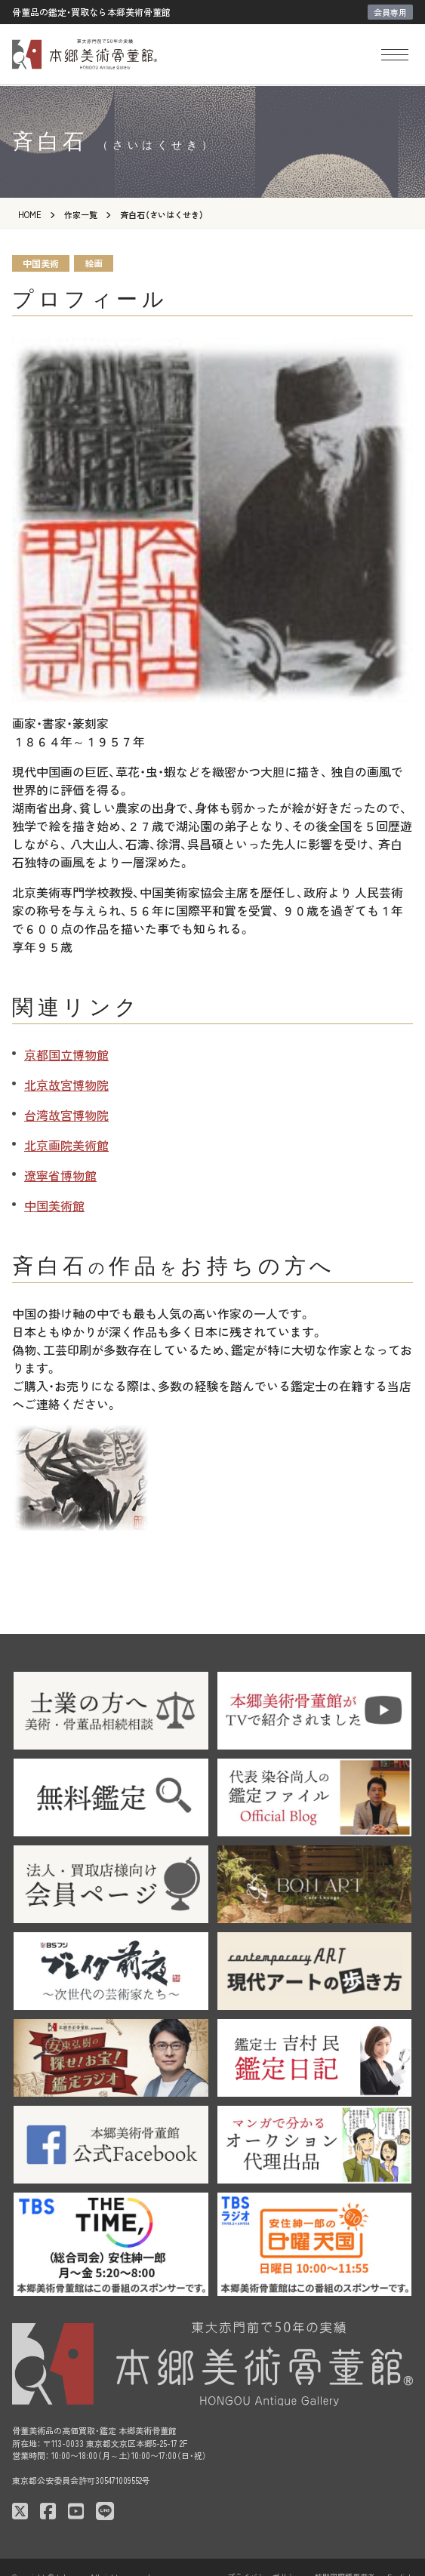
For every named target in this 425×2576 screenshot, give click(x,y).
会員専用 (390, 12)
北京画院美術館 (66, 1145)
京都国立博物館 (66, 1054)
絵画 (94, 263)
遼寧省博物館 (60, 1175)
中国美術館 (54, 1205)
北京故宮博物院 (66, 1085)
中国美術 (41, 263)
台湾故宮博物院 (66, 1115)
